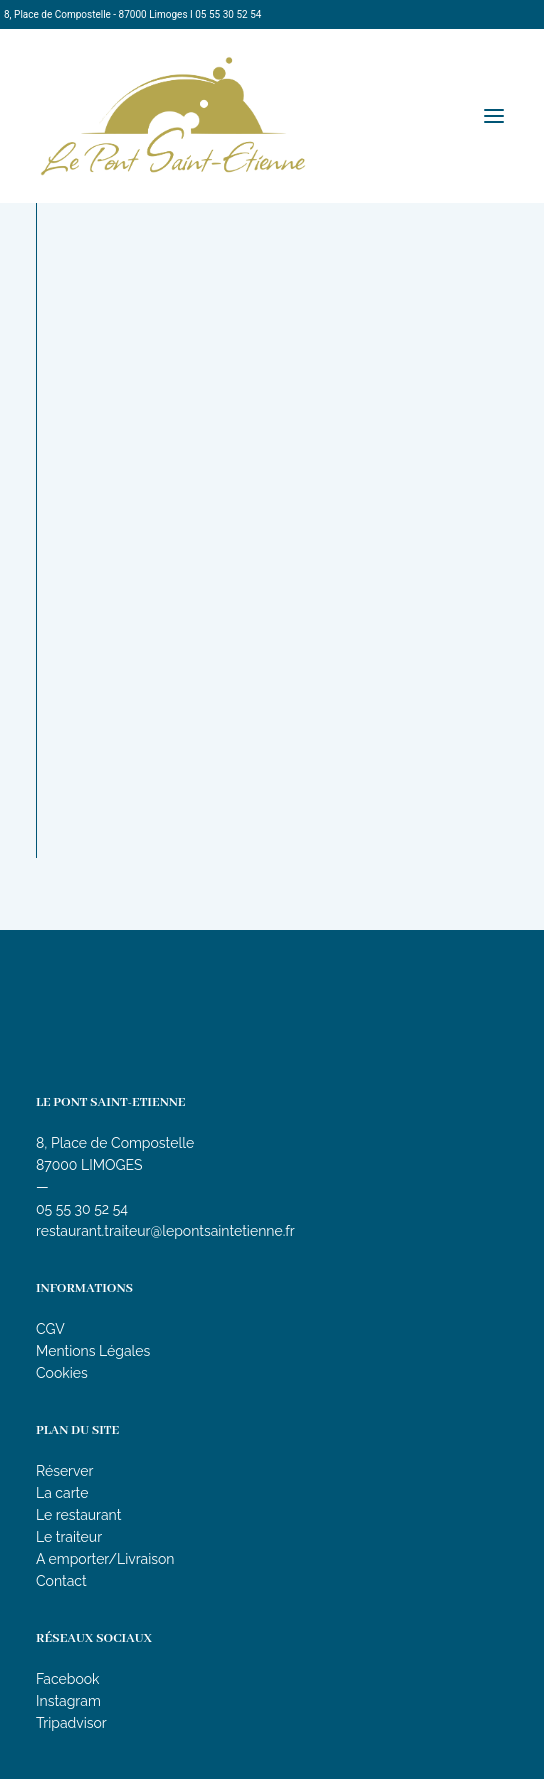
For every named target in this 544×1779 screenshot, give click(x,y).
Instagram (68, 1701)
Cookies (62, 1373)
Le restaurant (78, 1515)
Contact (61, 1581)
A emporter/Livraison (105, 1559)
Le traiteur (69, 1537)
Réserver (64, 1471)
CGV (50, 1329)
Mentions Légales (93, 1351)
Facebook (68, 1679)
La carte (62, 1493)
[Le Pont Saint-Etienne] (173, 116)
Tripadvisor (71, 1723)
